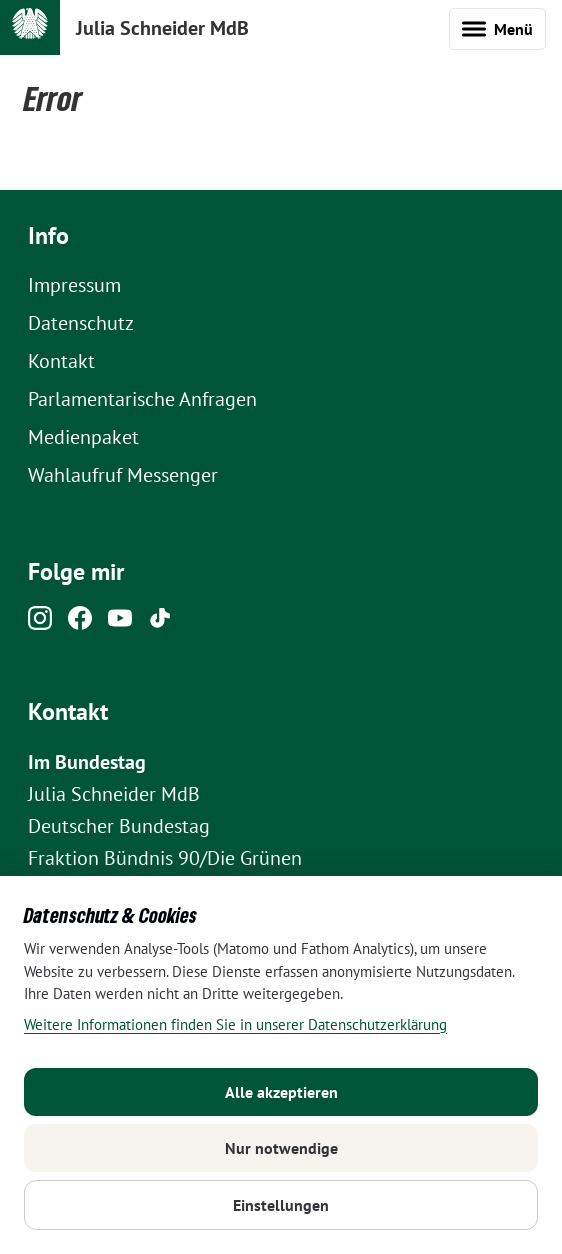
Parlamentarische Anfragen (142, 399)
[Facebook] (80, 623)
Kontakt (61, 361)
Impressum (74, 285)
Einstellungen (281, 1205)
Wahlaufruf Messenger (123, 475)
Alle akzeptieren (281, 1092)
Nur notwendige (281, 1148)
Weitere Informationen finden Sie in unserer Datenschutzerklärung (235, 1024)
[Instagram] (40, 623)
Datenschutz (81, 323)
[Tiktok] (160, 623)
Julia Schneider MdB (162, 28)
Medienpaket (83, 437)
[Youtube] (120, 623)
